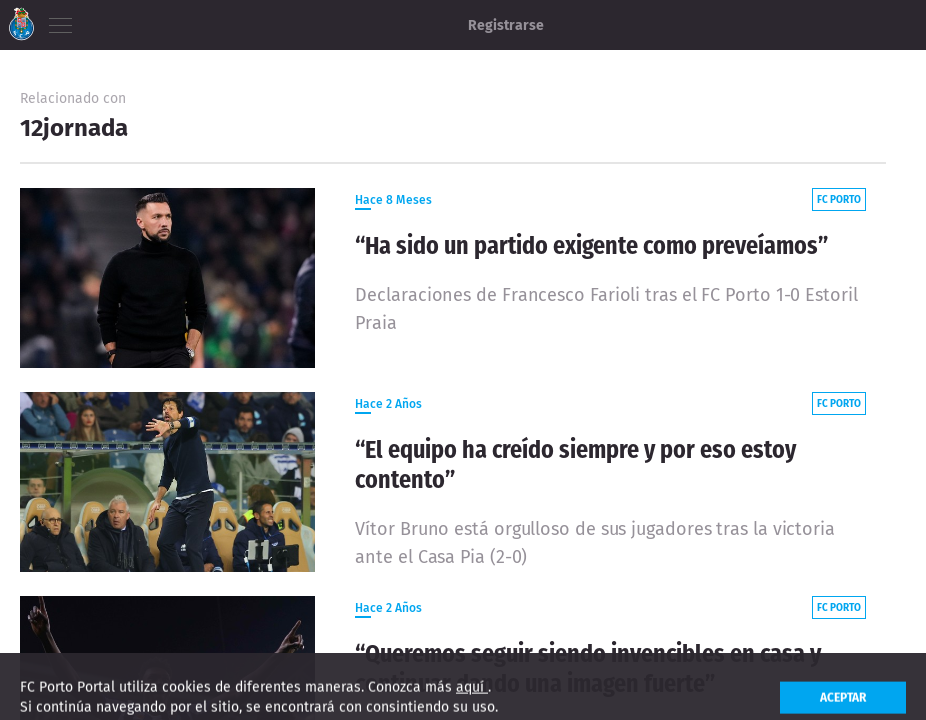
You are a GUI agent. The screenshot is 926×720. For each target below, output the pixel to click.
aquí (472, 698)
